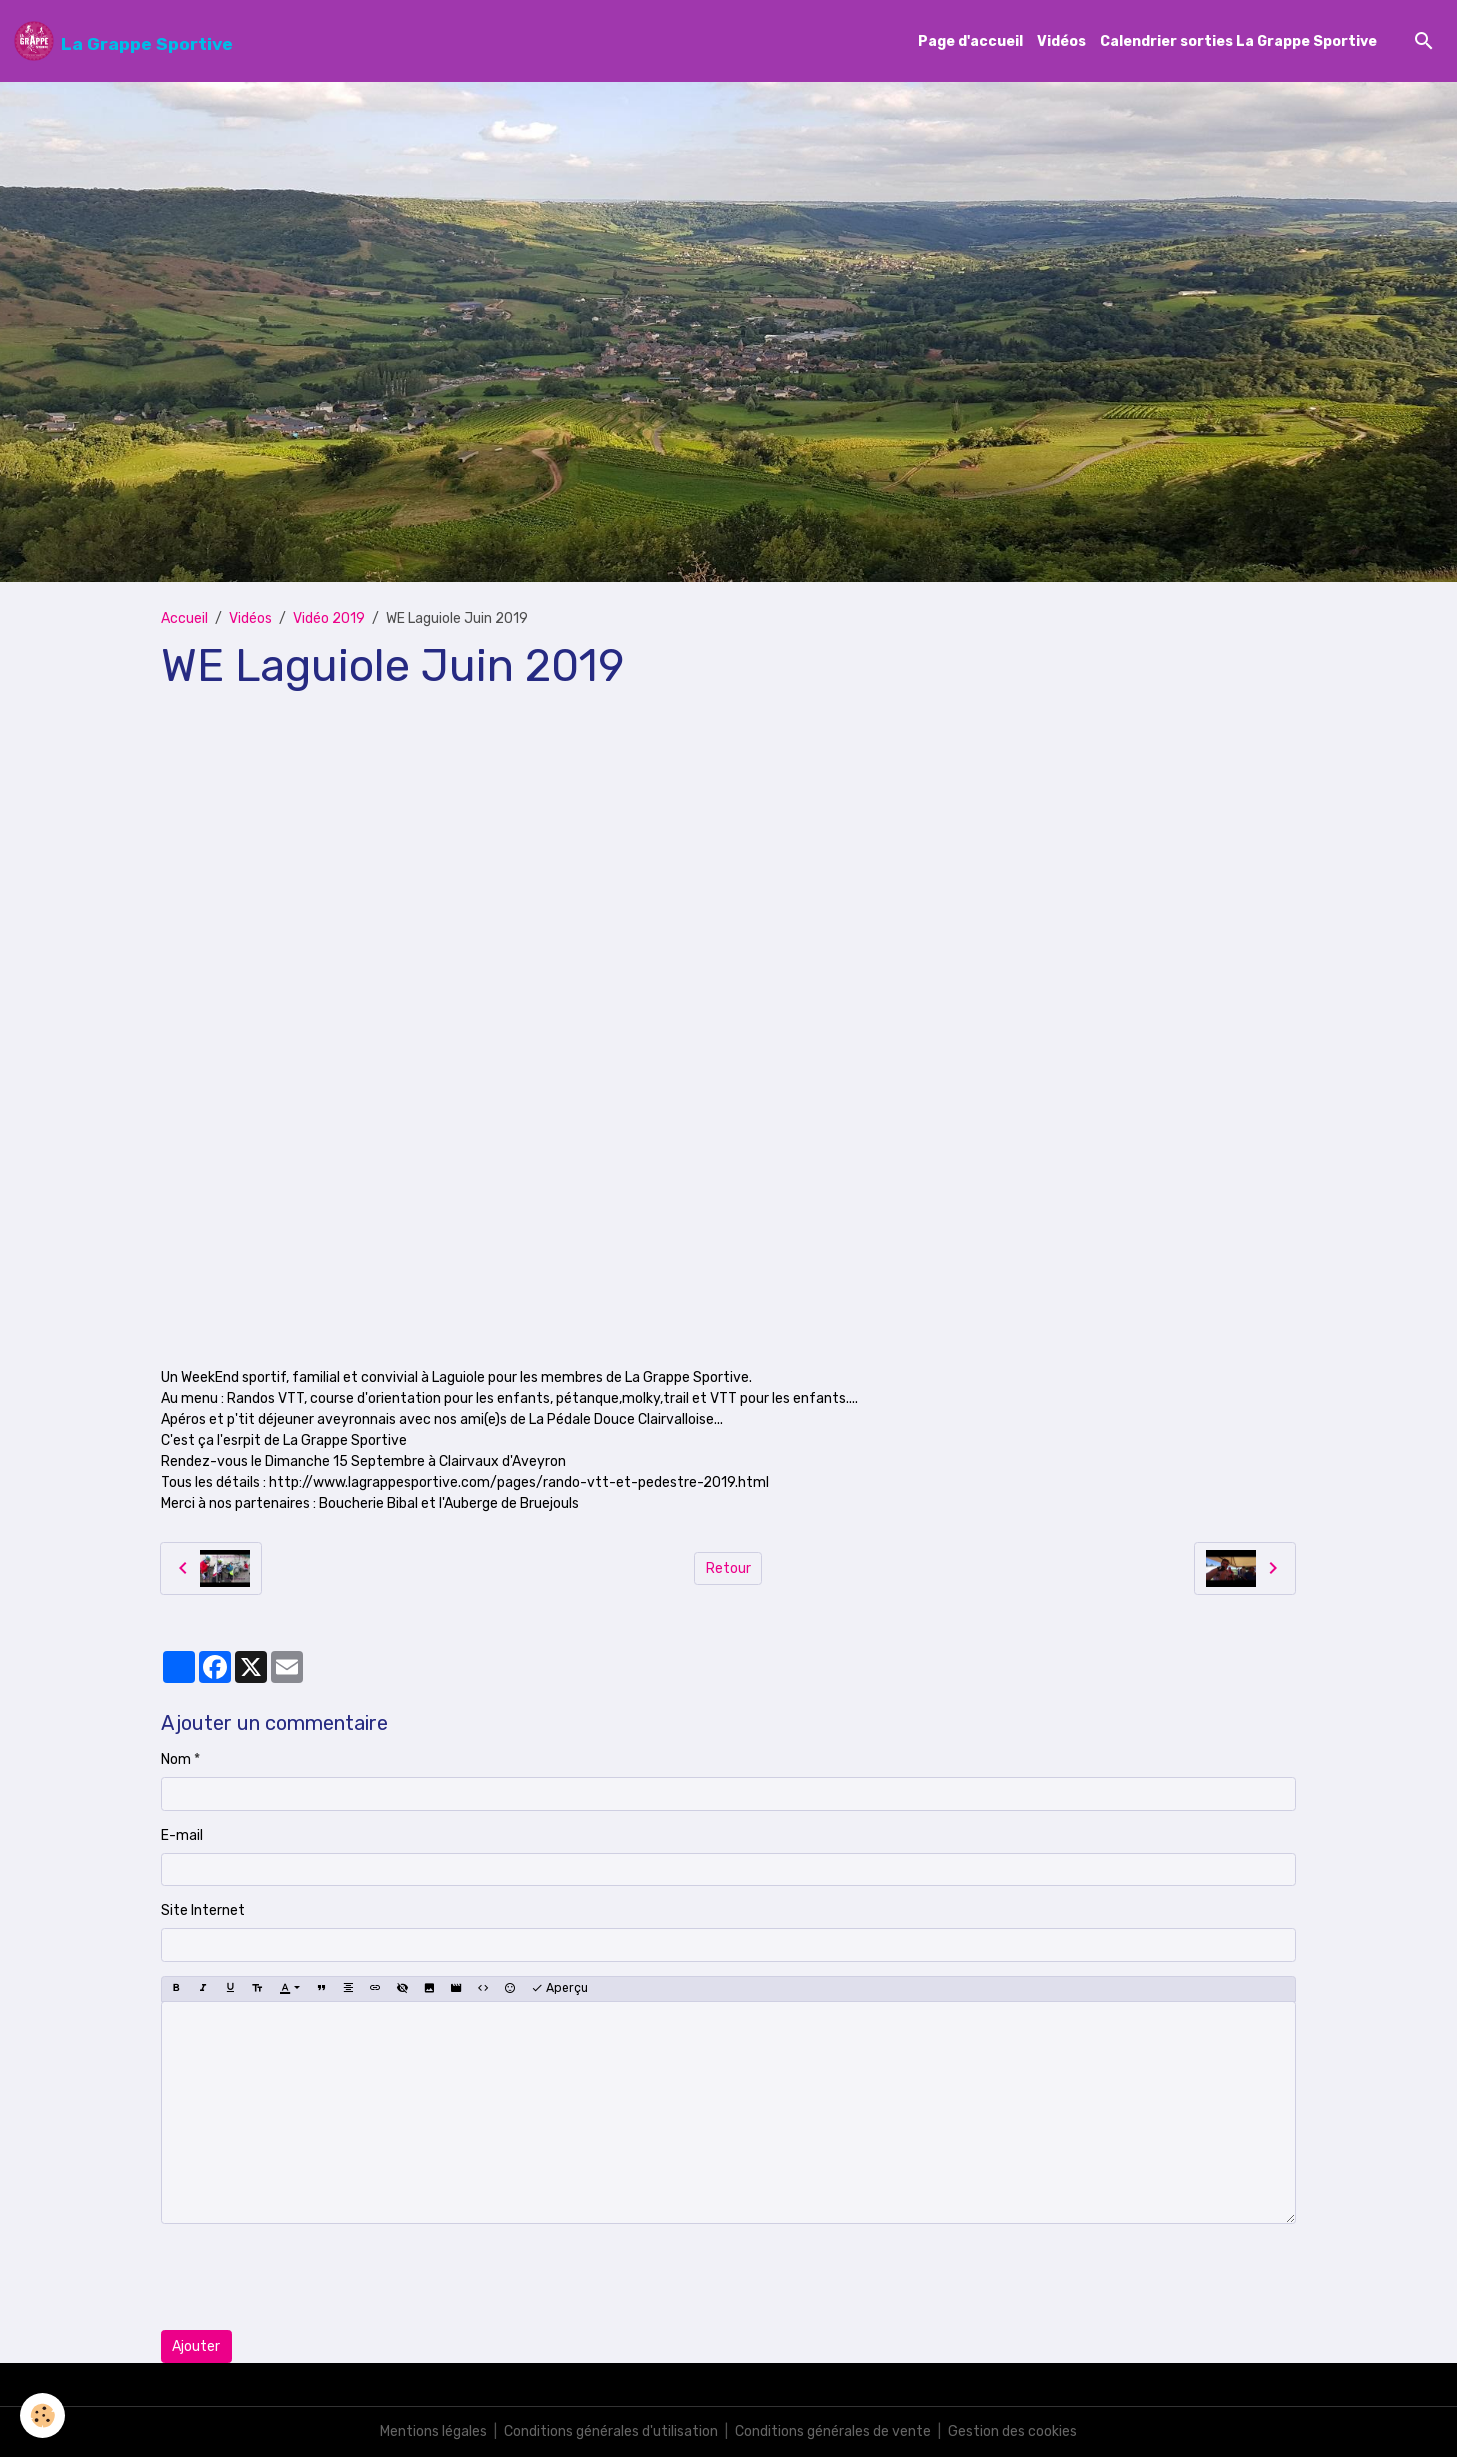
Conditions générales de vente (833, 2431)
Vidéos (1061, 41)
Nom (176, 1759)
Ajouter (196, 2346)
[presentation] (313, 2277)
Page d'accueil (970, 41)
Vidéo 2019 (329, 618)
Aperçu (559, 1988)
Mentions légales (433, 2431)
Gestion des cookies (1012, 2431)
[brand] (123, 41)
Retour (728, 1568)
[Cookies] (42, 2415)
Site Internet (203, 1910)
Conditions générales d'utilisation (611, 2431)
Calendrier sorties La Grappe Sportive (1238, 41)
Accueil (184, 618)
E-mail (182, 1835)
